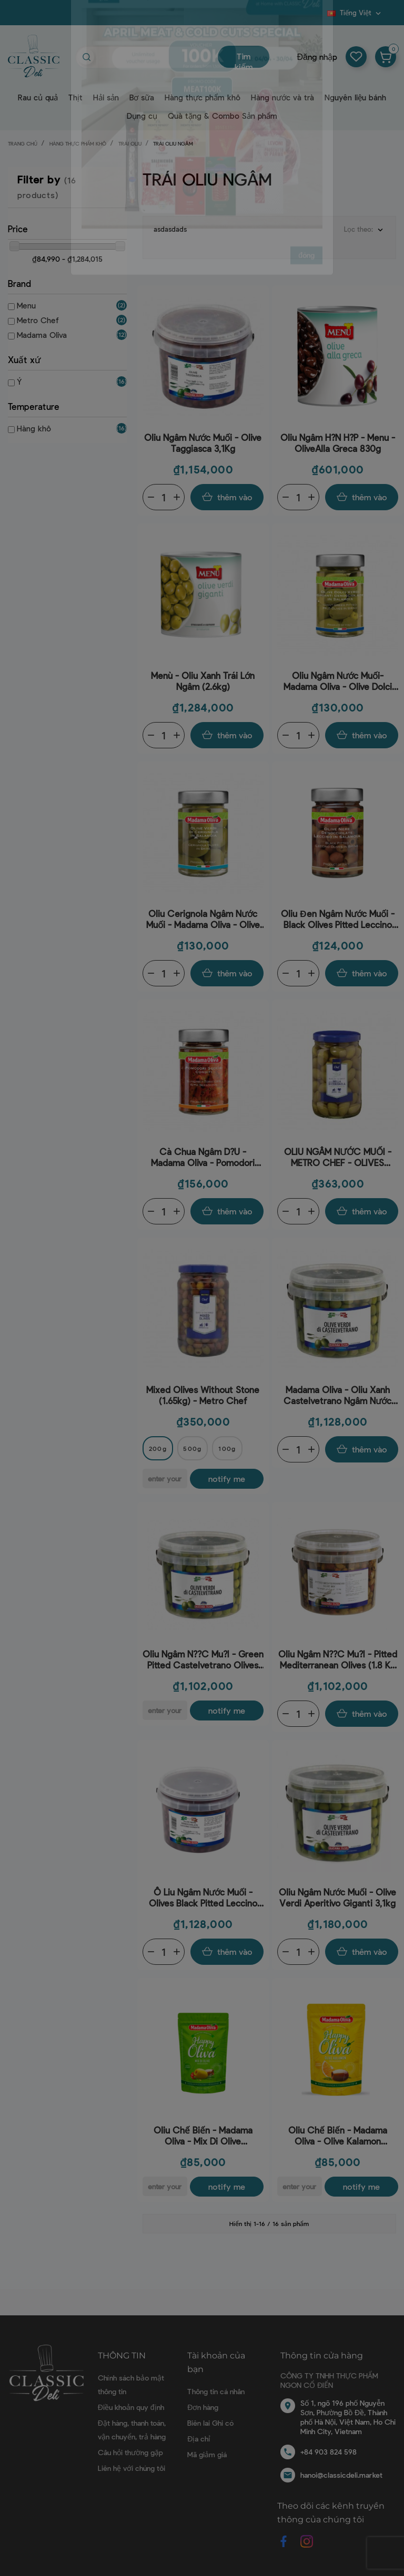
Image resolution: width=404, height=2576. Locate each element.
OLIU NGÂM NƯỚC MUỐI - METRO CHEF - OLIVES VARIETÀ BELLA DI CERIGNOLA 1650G (337, 1157)
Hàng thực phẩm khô (202, 97)
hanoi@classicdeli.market (341, 2474)
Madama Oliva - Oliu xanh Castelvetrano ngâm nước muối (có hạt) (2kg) (337, 1395)
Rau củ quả (38, 97)
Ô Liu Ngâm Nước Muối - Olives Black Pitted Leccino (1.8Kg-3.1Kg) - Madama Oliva (203, 1898)
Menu (26, 305)
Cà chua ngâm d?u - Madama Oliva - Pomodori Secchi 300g (203, 1157)
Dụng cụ (142, 115)
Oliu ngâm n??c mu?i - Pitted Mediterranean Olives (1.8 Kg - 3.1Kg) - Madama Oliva (337, 1659)
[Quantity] (164, 497)
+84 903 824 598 (328, 2451)
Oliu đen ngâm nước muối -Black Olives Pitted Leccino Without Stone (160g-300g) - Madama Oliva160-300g (337, 919)
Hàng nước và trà (282, 97)
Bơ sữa (141, 97)
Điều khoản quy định (131, 2407)
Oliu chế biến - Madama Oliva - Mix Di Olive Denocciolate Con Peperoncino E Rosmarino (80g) (203, 2136)
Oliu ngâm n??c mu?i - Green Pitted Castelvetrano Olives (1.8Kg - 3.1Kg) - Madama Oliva (203, 1659)
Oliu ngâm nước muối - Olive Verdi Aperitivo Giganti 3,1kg (337, 1897)
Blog (321, 16)
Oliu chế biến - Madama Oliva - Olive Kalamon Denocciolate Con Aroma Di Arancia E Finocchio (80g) (337, 2136)
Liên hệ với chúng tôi (131, 2468)
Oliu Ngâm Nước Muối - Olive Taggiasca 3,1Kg (202, 443)
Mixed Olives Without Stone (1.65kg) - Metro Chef (202, 1395)
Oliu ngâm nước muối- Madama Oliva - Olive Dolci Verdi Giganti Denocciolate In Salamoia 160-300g (337, 681)
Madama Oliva (42, 334)
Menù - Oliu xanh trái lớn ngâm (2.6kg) (203, 681)
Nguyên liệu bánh (355, 97)
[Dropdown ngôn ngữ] (355, 12)
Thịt (75, 97)
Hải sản (106, 97)
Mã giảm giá (207, 2454)
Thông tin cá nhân (216, 2391)
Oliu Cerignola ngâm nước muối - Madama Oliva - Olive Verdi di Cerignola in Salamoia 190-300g (203, 919)
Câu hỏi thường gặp (130, 2452)
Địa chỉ (198, 2438)
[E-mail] (165, 1478)
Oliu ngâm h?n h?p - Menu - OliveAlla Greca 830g (337, 443)
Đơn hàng (202, 2407)
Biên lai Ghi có (210, 2422)
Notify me (226, 1478)
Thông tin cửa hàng (321, 2356)
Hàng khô (34, 428)
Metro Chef (37, 320)
